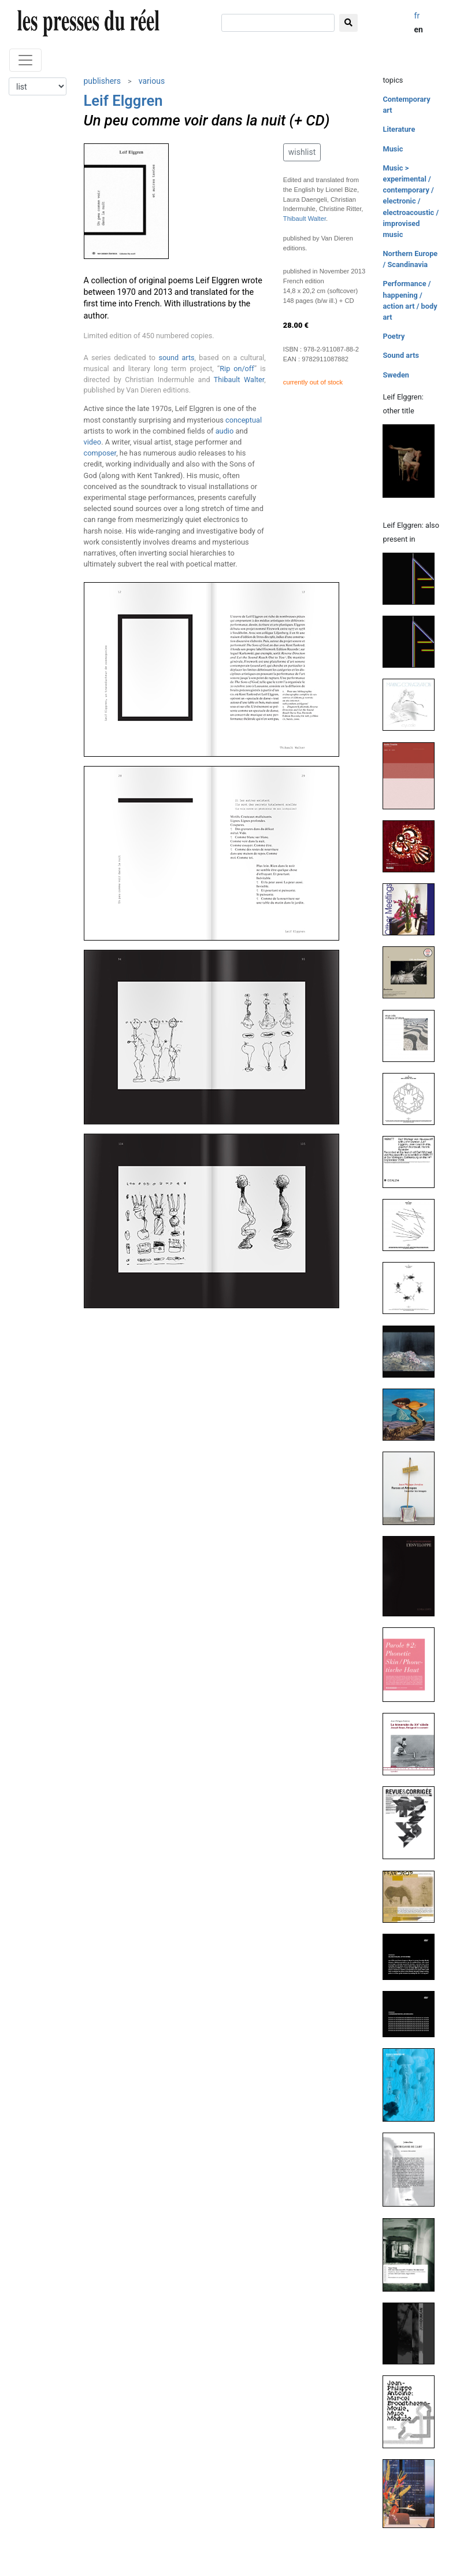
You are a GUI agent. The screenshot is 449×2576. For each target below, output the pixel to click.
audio (225, 431)
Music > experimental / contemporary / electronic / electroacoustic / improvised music (411, 201)
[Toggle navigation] (25, 60)
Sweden (396, 375)
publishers (102, 81)
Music (393, 149)
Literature (399, 129)
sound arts (176, 357)
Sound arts (401, 355)
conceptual (243, 420)
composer (100, 453)
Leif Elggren (123, 100)
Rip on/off (237, 368)
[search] (278, 23)
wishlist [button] (302, 152)
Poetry (394, 336)
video (93, 442)
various (152, 81)
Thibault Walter (239, 379)
